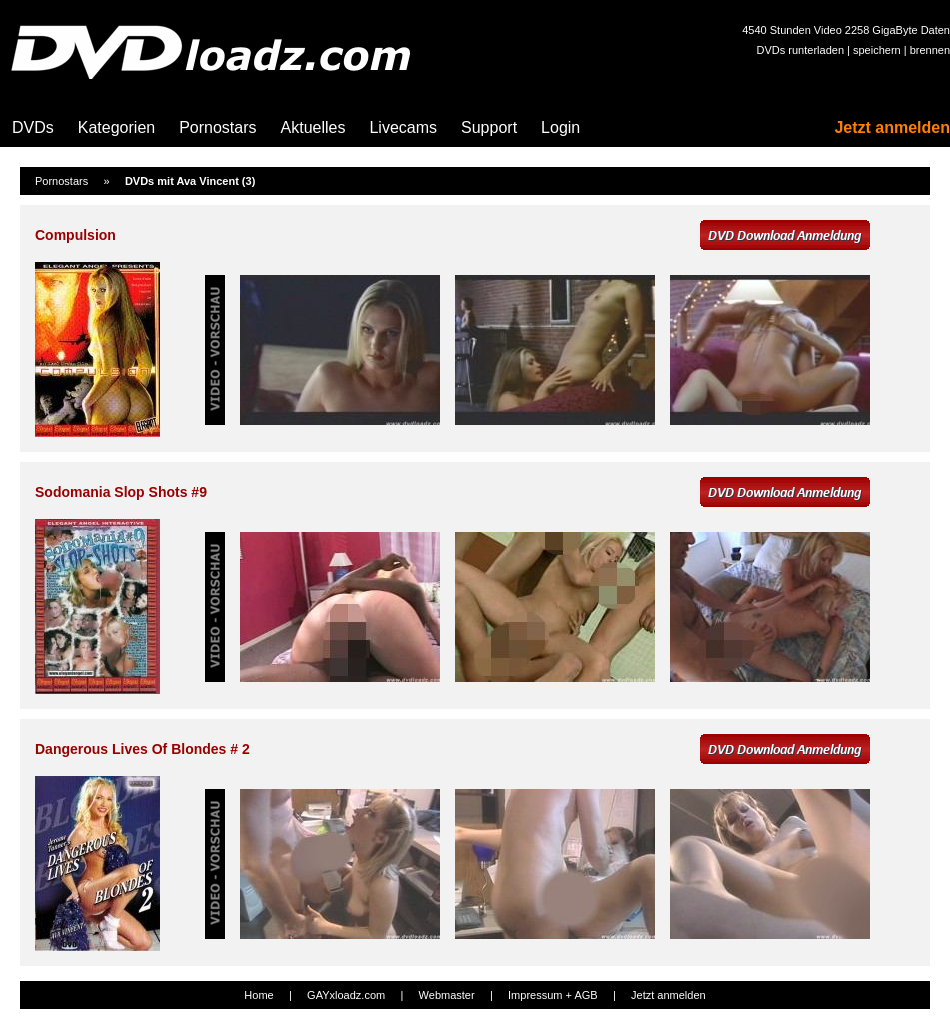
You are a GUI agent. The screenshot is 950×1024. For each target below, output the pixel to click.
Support (489, 127)
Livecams (403, 127)
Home (258, 995)
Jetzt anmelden (892, 127)
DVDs (33, 127)
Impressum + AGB (553, 995)
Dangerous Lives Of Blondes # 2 (142, 749)
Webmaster (447, 995)
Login (560, 127)
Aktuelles (313, 127)
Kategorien (116, 127)
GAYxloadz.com (346, 995)
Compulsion (75, 235)
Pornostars (217, 127)
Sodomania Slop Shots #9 (121, 492)
